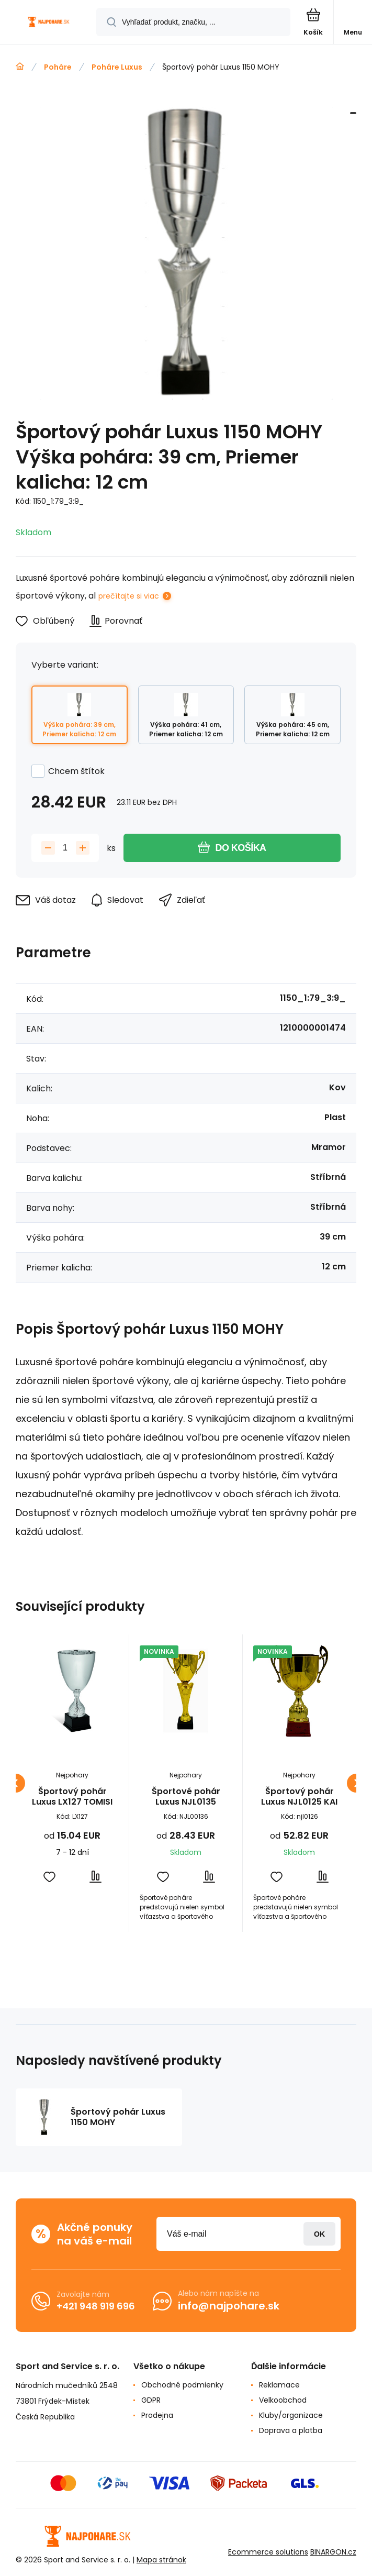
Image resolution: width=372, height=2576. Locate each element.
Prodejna (157, 2415)
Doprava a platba (290, 2430)
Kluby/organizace (291, 2415)
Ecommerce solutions (268, 2552)
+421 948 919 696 (96, 2306)
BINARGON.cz (333, 2552)
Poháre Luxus (117, 67)
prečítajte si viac (128, 596)
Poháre (58, 67)
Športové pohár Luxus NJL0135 (186, 1796)
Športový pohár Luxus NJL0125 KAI (299, 1796)
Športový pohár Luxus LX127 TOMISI (72, 1796)
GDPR (151, 2400)
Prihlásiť (319, 2234)
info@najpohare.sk (228, 2305)
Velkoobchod (283, 2400)
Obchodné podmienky (182, 2385)
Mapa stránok (161, 2560)
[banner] (48, 23)
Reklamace (279, 2385)
